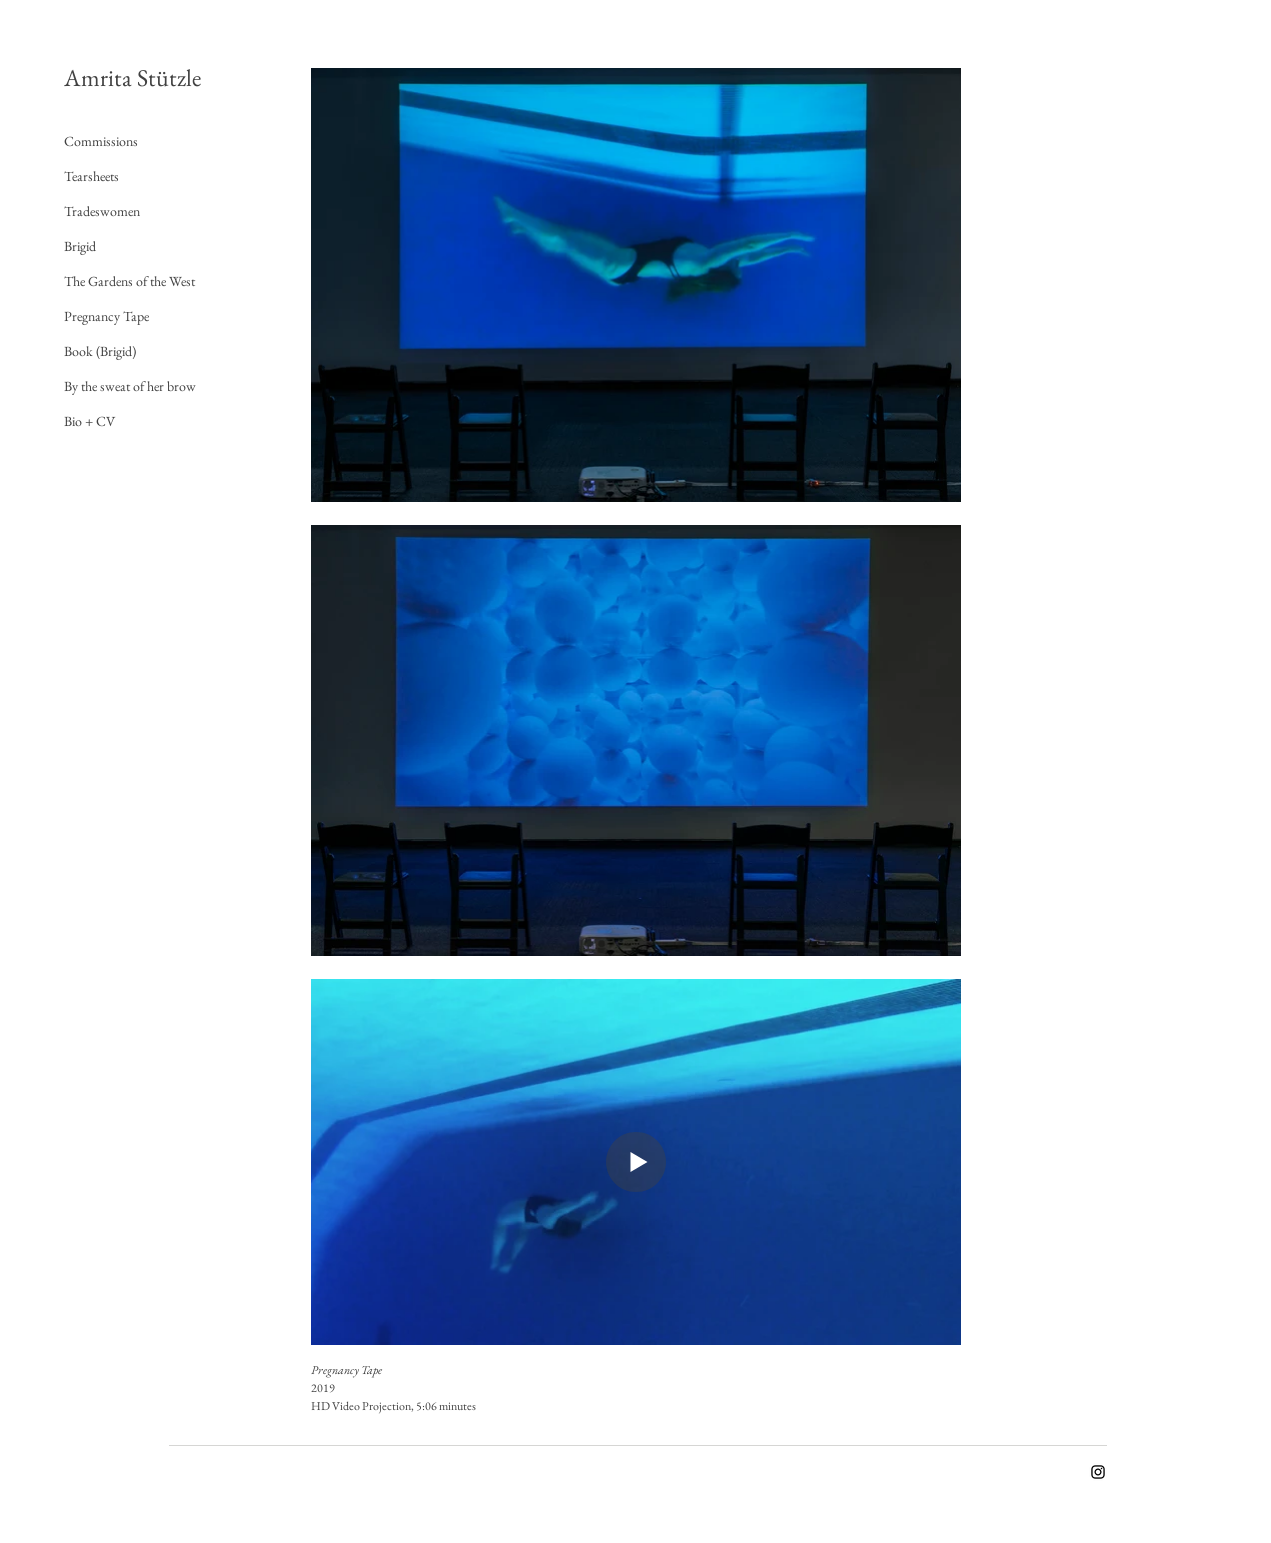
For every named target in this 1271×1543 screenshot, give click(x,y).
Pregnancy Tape (106, 316)
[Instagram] (1098, 1472)
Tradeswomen (102, 211)
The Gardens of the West (129, 281)
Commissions (101, 141)
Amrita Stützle (132, 77)
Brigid (80, 246)
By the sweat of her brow (130, 386)
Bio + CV (89, 421)
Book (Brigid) (100, 351)
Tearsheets (91, 176)
